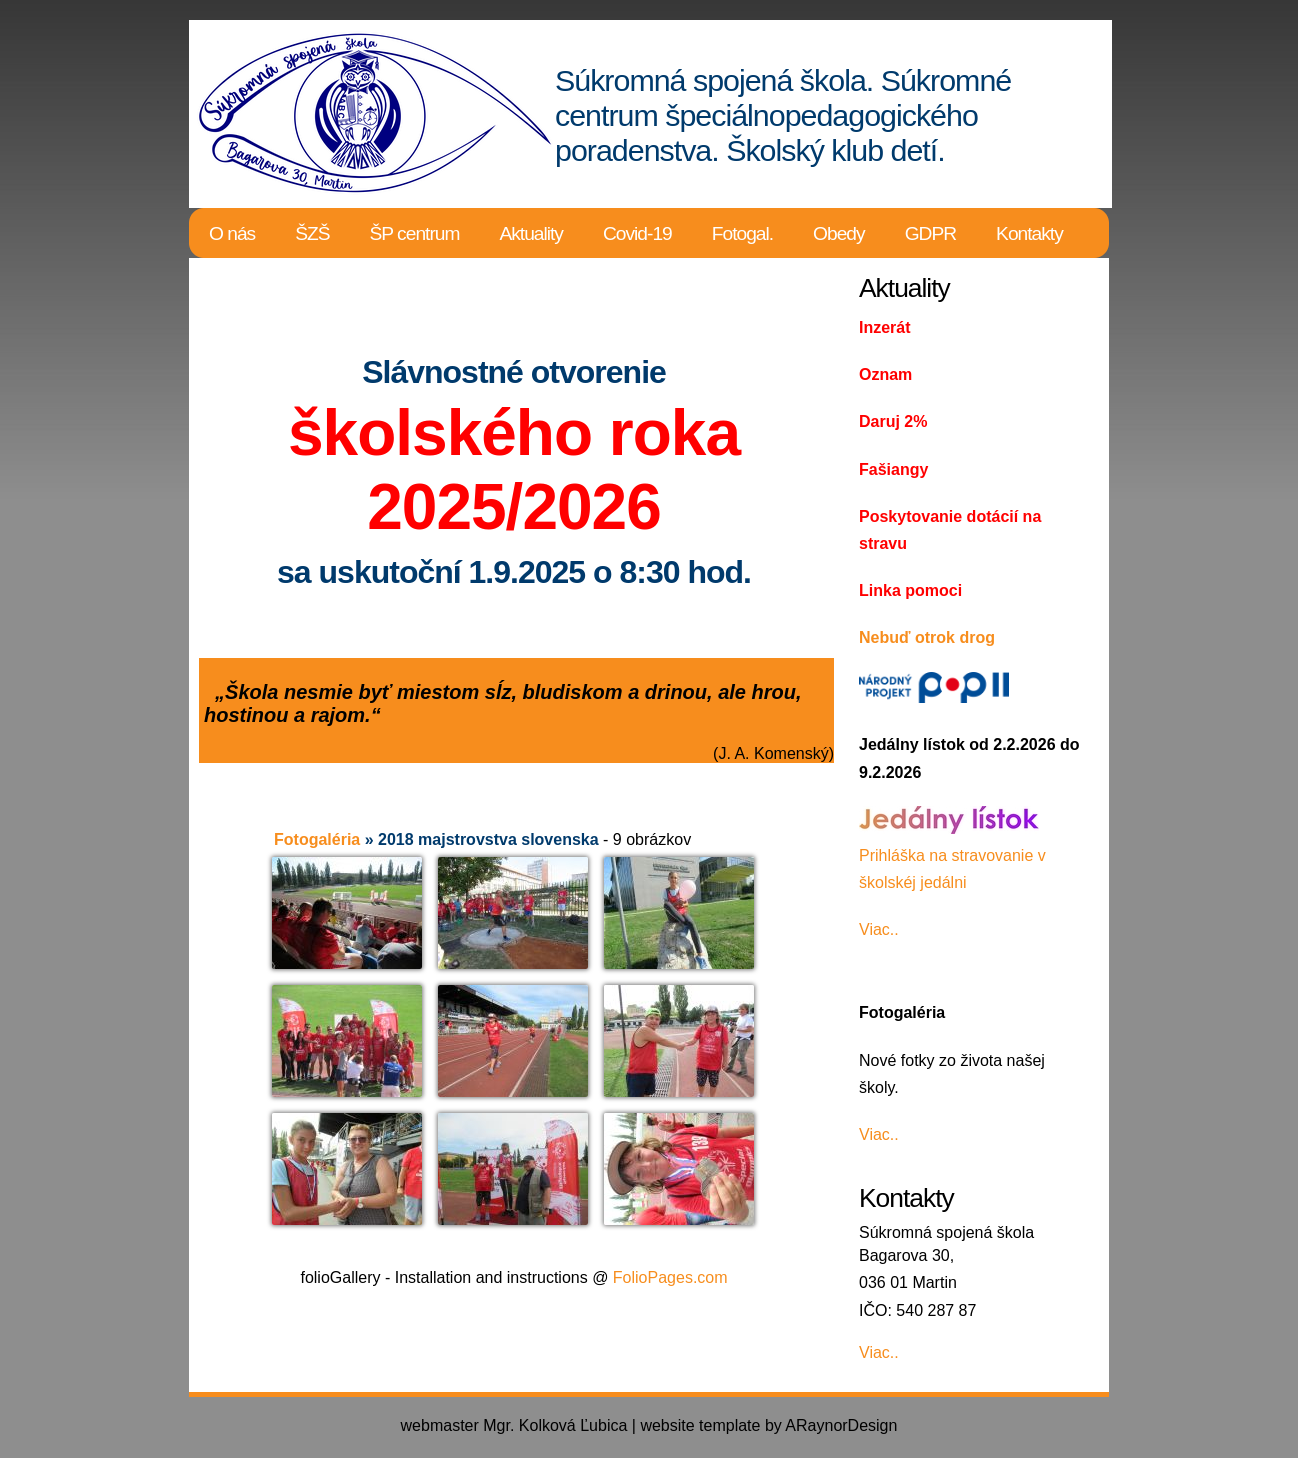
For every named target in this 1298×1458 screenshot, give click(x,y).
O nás (232, 233)
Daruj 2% (893, 421)
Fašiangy (893, 469)
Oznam (885, 374)
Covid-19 (637, 233)
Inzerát (885, 327)
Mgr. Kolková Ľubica (555, 1425)
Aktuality (531, 233)
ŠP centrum (415, 233)
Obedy (839, 233)
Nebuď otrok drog (927, 637)
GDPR (930, 233)
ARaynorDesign (841, 1425)
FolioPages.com (670, 1277)
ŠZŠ (312, 233)
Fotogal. (742, 233)
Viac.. (879, 929)
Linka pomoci (910, 590)
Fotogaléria (317, 839)
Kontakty (1029, 233)
